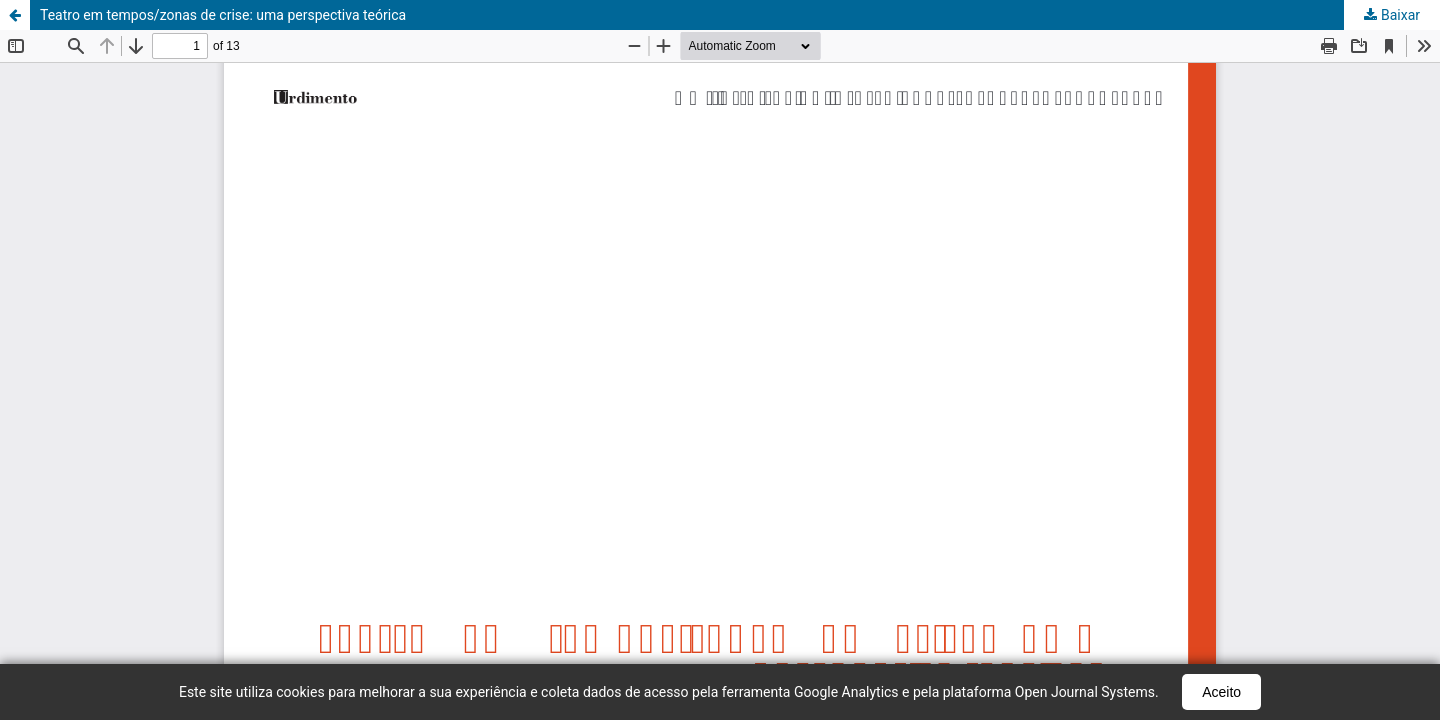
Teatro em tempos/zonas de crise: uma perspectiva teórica (223, 15)
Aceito (1221, 692)
